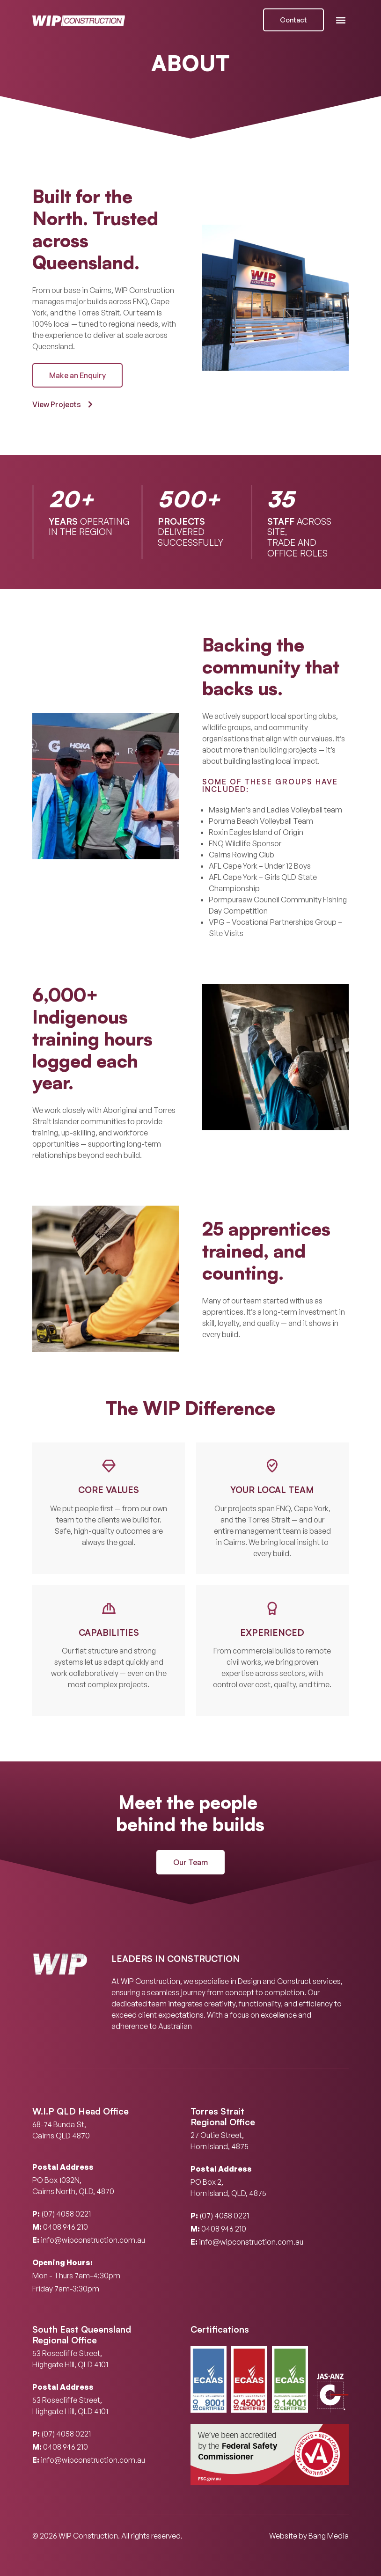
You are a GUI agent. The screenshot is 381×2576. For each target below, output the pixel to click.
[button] (341, 20)
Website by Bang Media (309, 2535)
